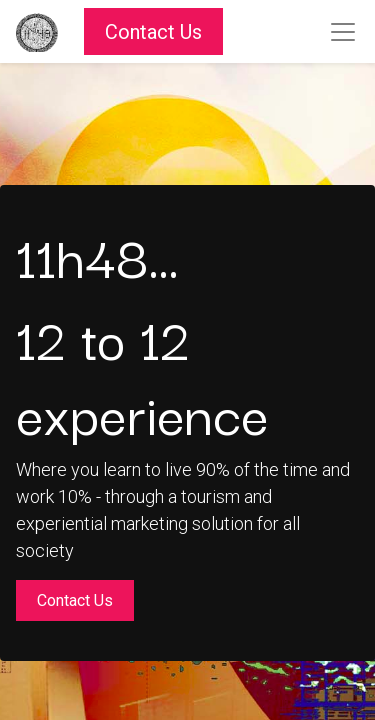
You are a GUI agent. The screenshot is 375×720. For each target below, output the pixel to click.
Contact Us (153, 32)
